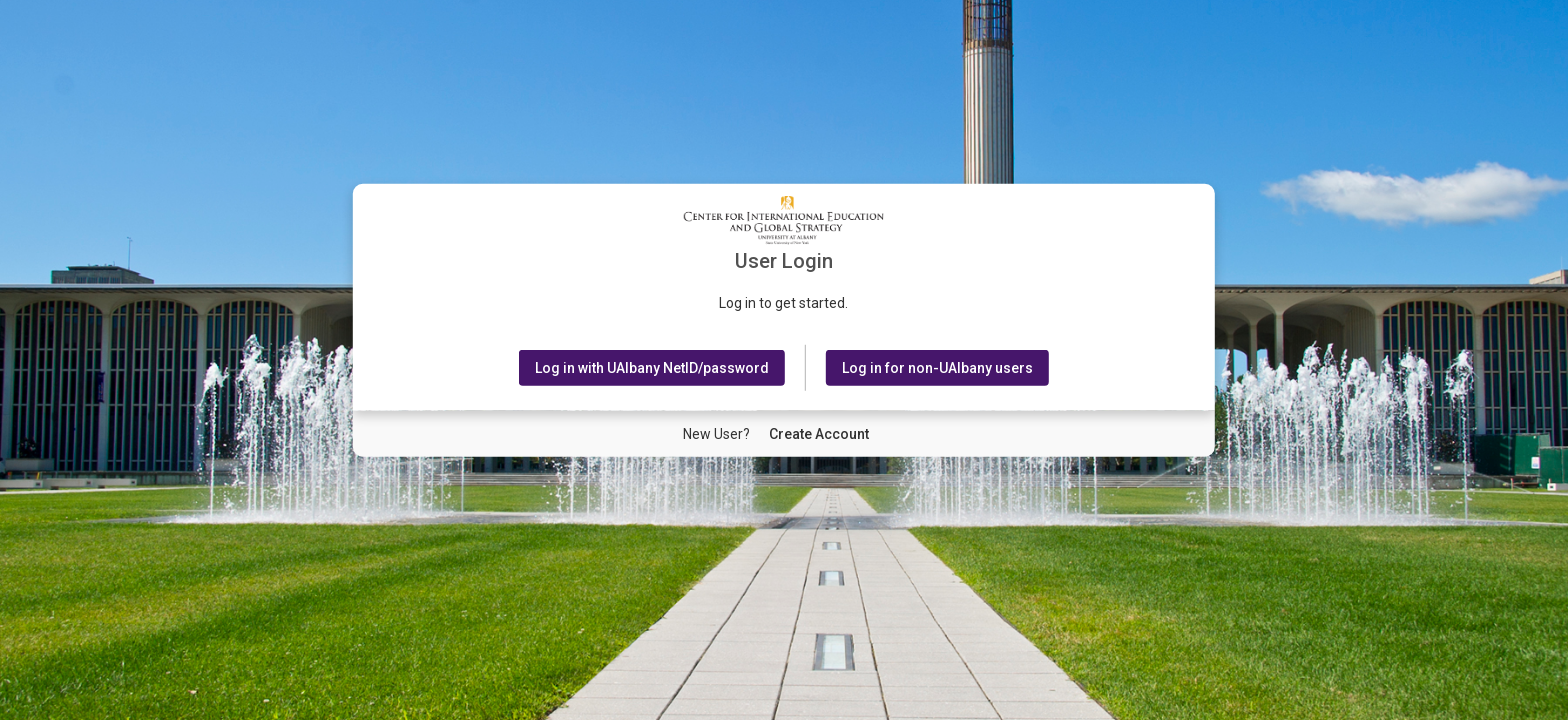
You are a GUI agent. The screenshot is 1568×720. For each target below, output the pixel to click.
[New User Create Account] (819, 434)
